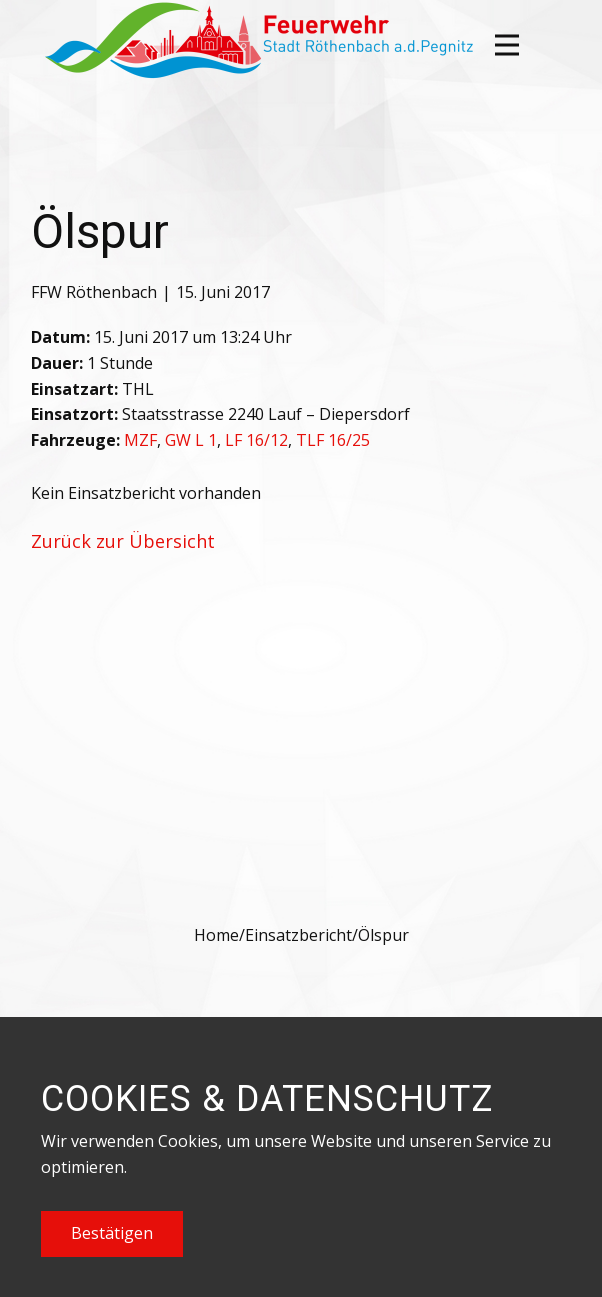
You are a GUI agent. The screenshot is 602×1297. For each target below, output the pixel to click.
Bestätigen (112, 1233)
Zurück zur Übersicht (123, 541)
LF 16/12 (256, 440)
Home (216, 935)
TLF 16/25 (333, 440)
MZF (140, 440)
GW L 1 (191, 440)
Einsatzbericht (298, 935)
